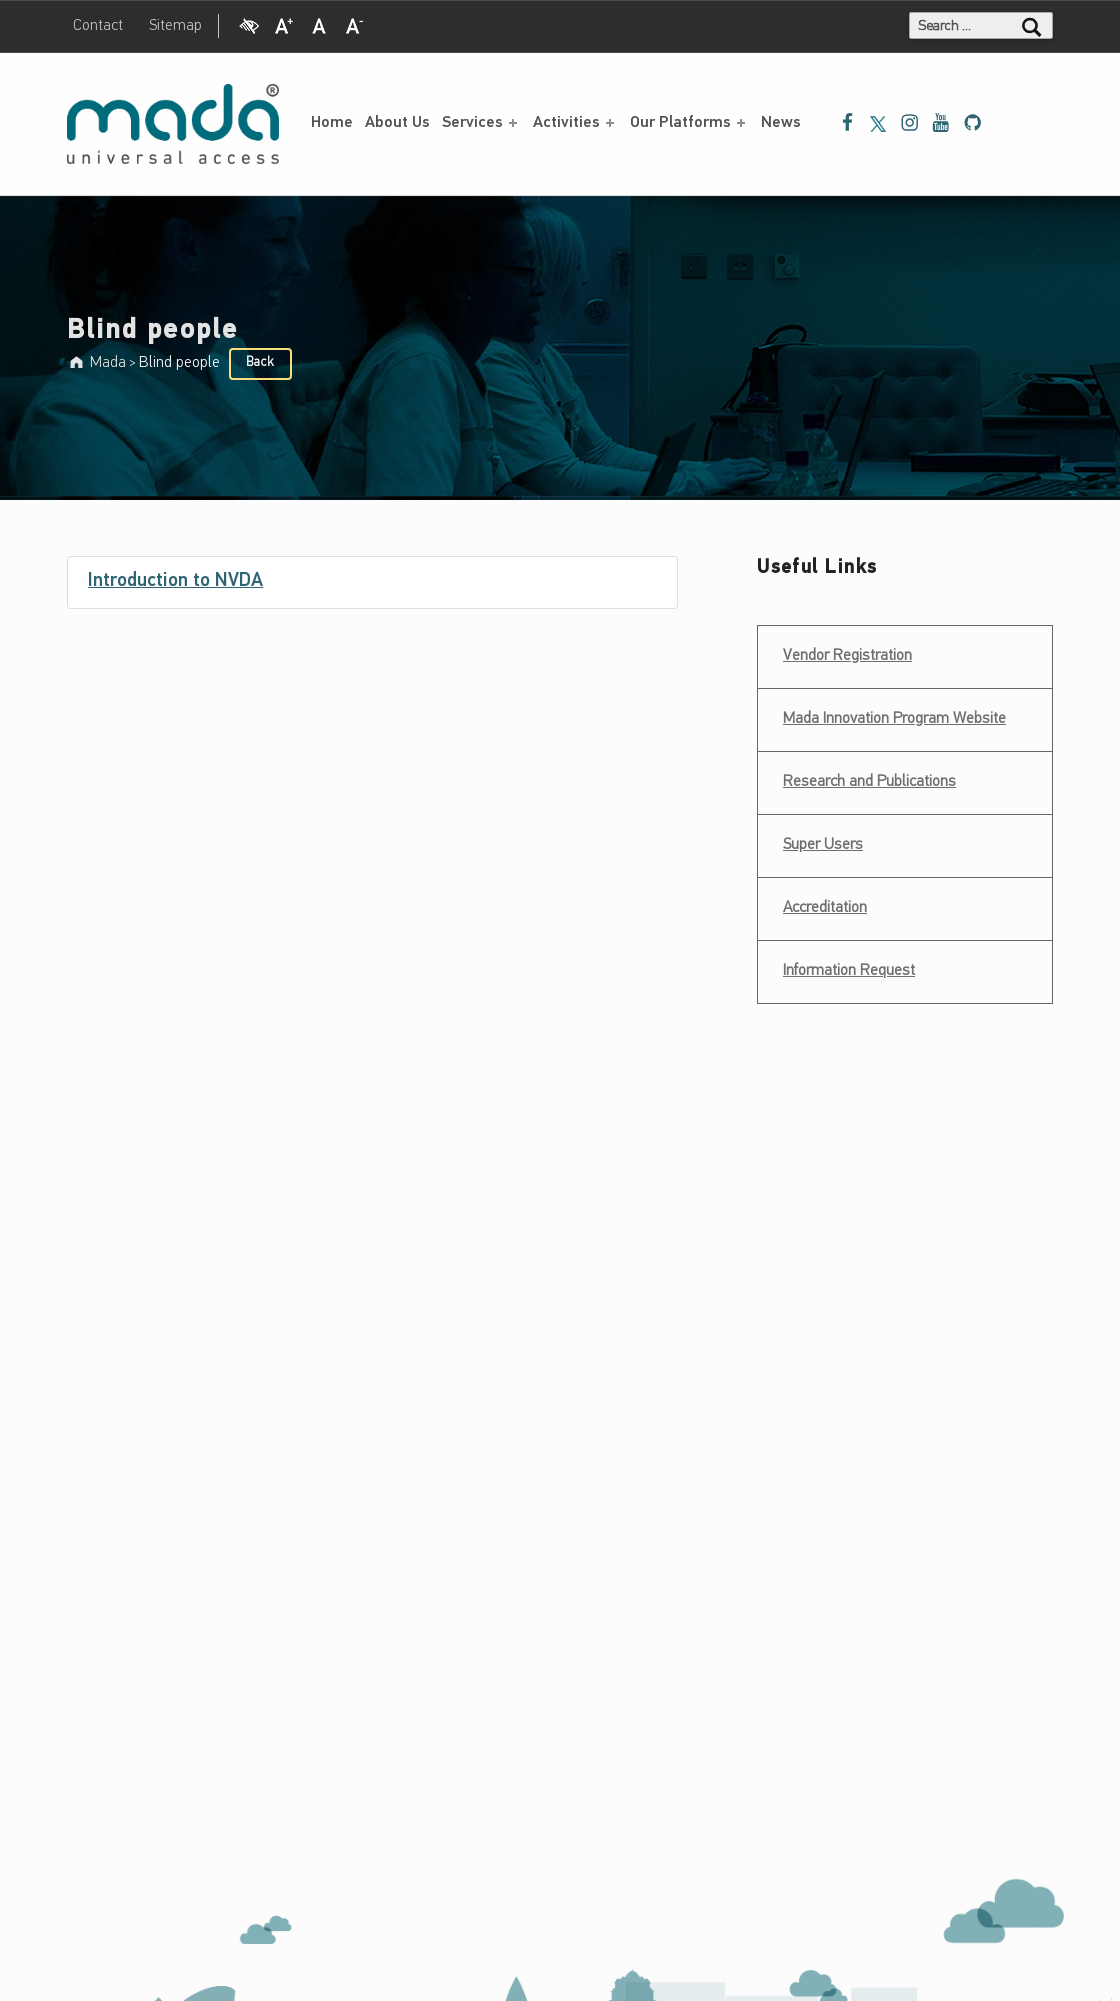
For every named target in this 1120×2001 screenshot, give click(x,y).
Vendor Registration (847, 649)
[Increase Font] (284, 23)
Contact (98, 26)
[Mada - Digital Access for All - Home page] (173, 124)
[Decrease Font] (355, 23)
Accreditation (825, 908)
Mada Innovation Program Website (894, 719)
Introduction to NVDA (175, 581)
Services (481, 123)
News (781, 123)
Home (332, 123)
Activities (575, 123)
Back (260, 362)
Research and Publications (869, 782)
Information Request (849, 971)
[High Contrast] (249, 23)
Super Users (823, 845)
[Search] (1032, 26)
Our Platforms (689, 123)
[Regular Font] (319, 23)
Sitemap (175, 26)
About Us (397, 123)
